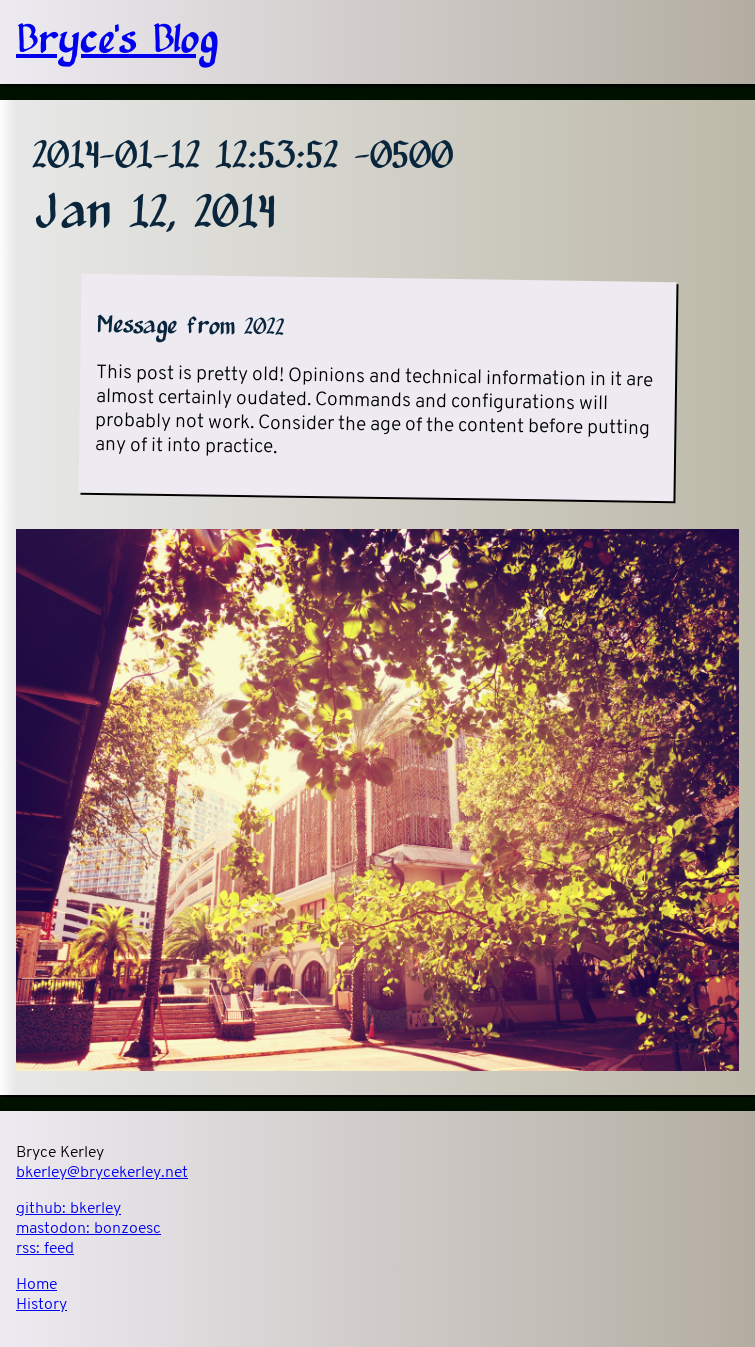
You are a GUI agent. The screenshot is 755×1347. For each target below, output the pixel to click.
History (41, 1305)
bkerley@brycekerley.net (102, 1173)
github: (68, 1209)
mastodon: (88, 1229)
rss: (45, 1249)
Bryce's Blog (117, 42)
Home (36, 1285)
